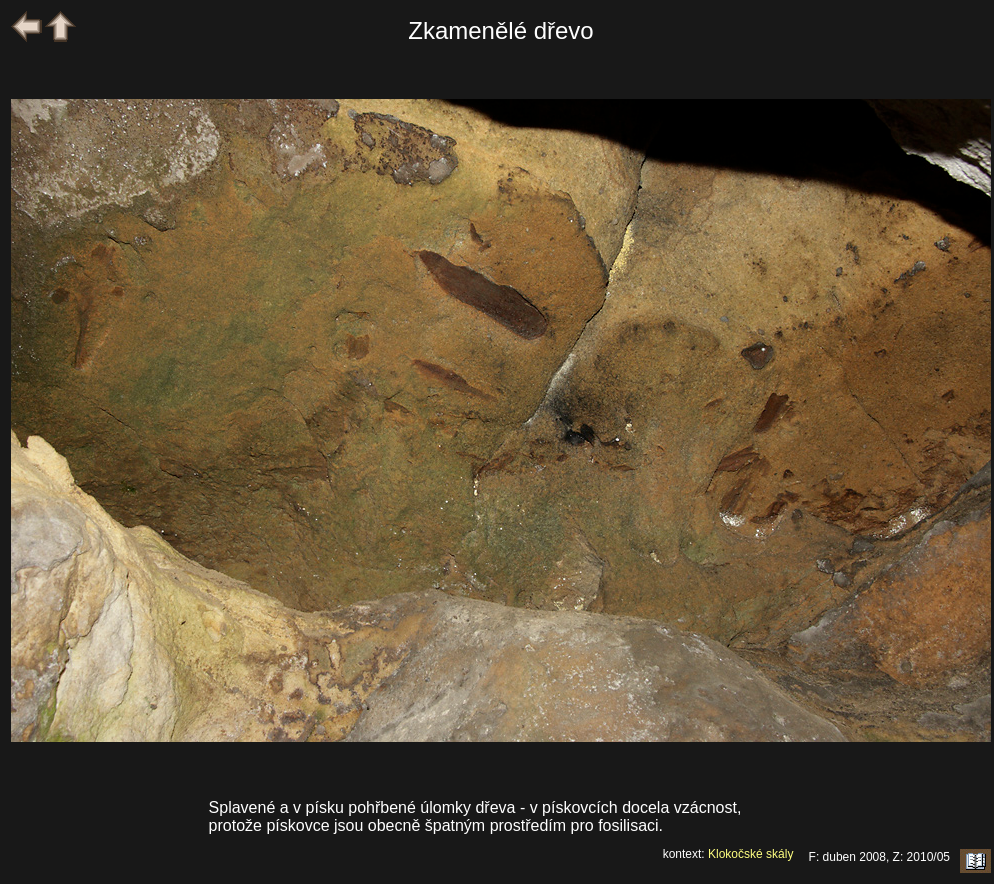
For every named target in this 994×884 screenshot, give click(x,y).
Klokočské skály (750, 854)
